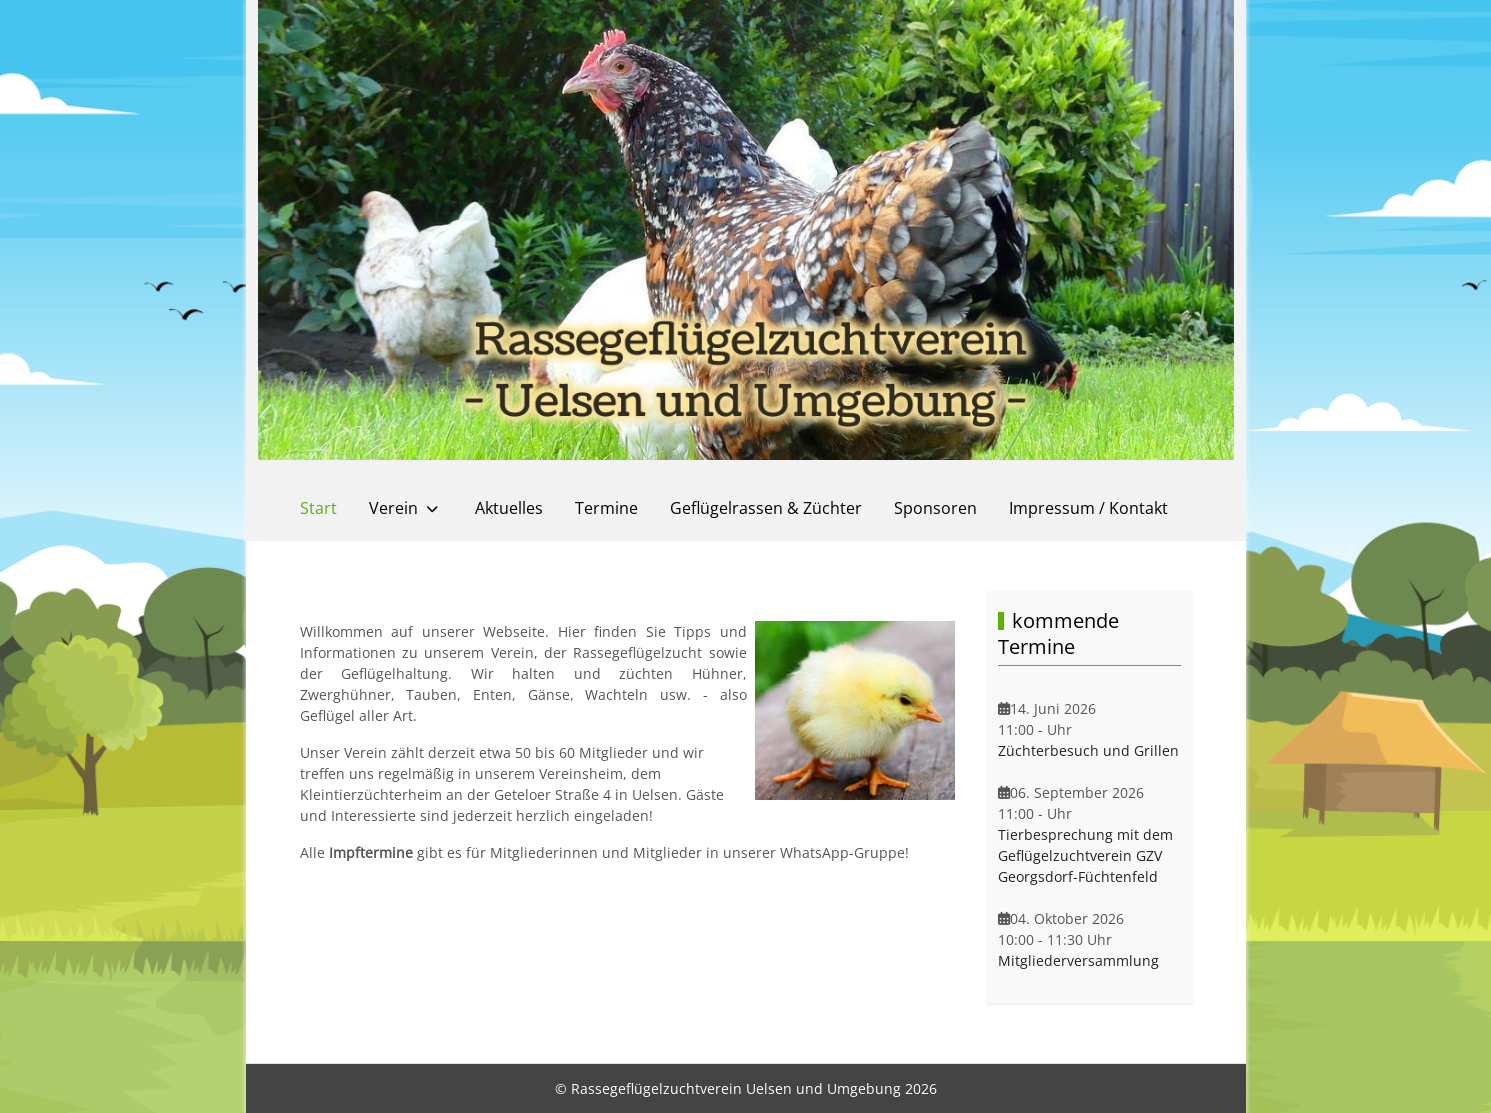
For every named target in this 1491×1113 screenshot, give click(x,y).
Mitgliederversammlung (1078, 960)
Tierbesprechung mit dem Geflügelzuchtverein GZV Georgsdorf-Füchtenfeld (1085, 855)
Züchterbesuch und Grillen (1088, 750)
